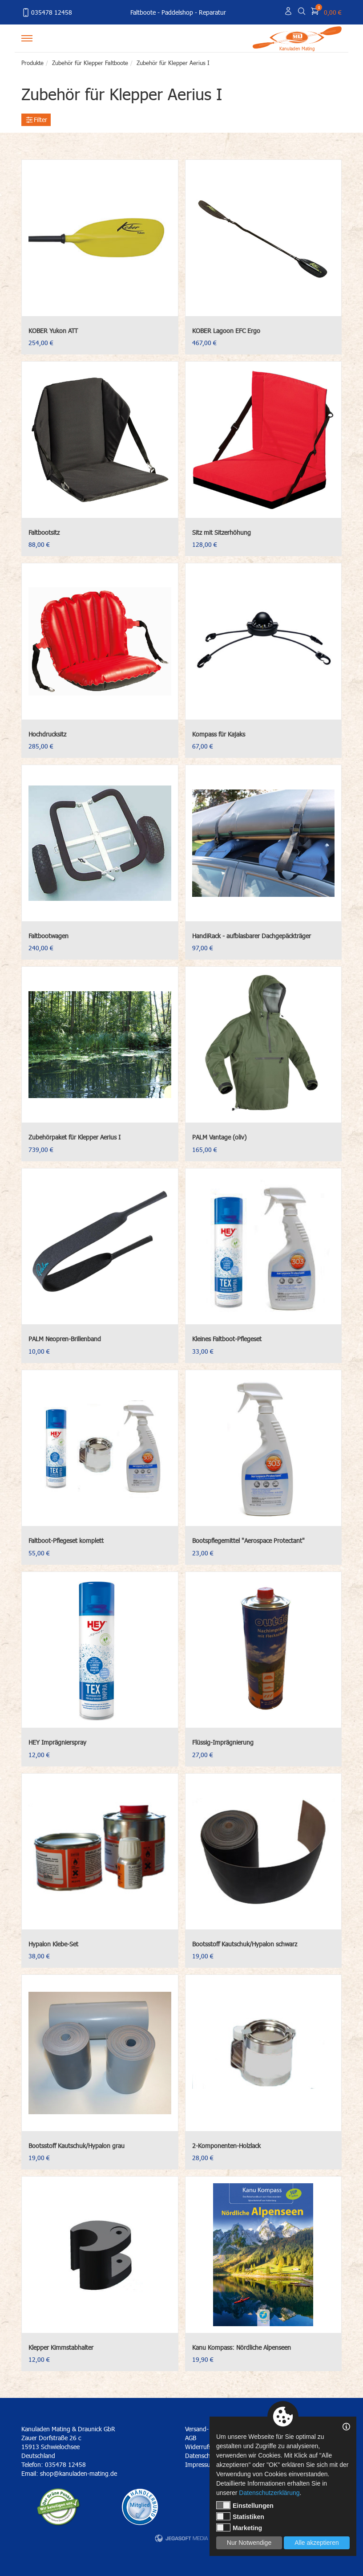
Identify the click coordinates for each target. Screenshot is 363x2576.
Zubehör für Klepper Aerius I (173, 62)
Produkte (32, 62)
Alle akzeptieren (316, 2542)
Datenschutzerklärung (269, 2492)
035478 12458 (46, 12)
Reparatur (212, 12)
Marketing (239, 2527)
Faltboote (143, 12)
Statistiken (240, 2516)
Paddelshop (177, 12)
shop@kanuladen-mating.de (78, 2473)
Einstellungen (245, 2505)
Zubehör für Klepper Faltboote (90, 62)
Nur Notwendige (249, 2542)
